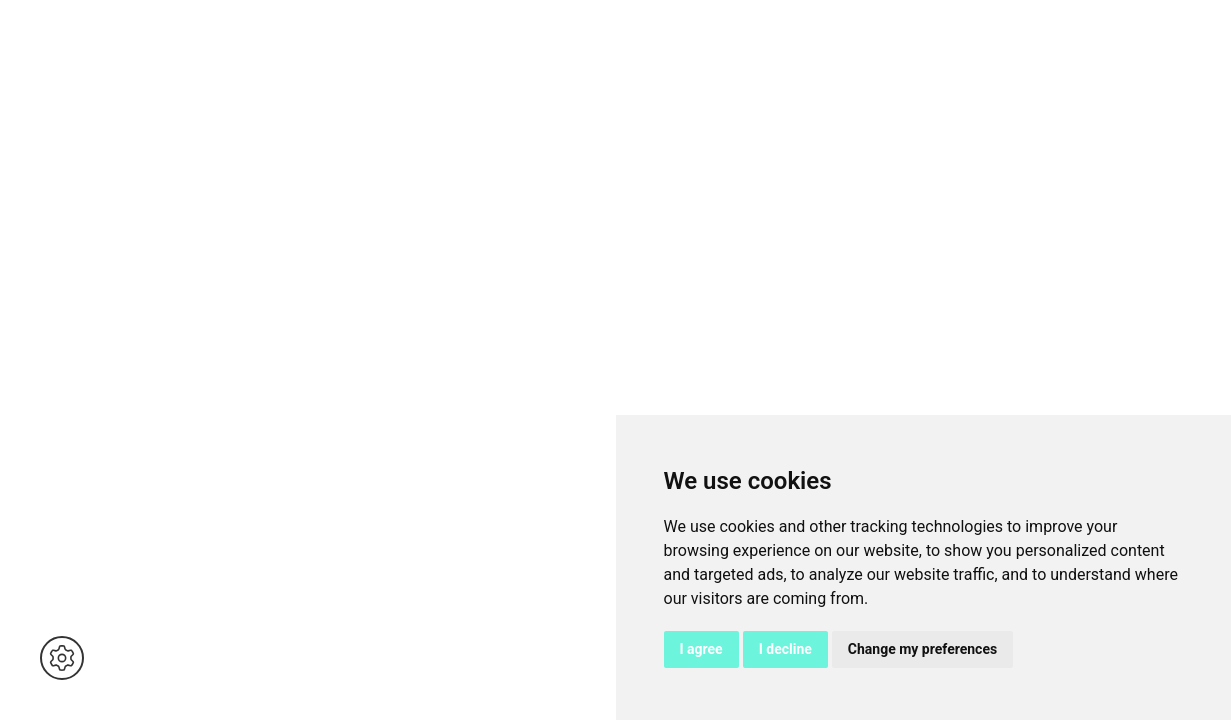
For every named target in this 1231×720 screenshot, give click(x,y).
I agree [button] (701, 649)
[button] (62, 658)
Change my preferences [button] (922, 649)
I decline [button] (785, 649)
